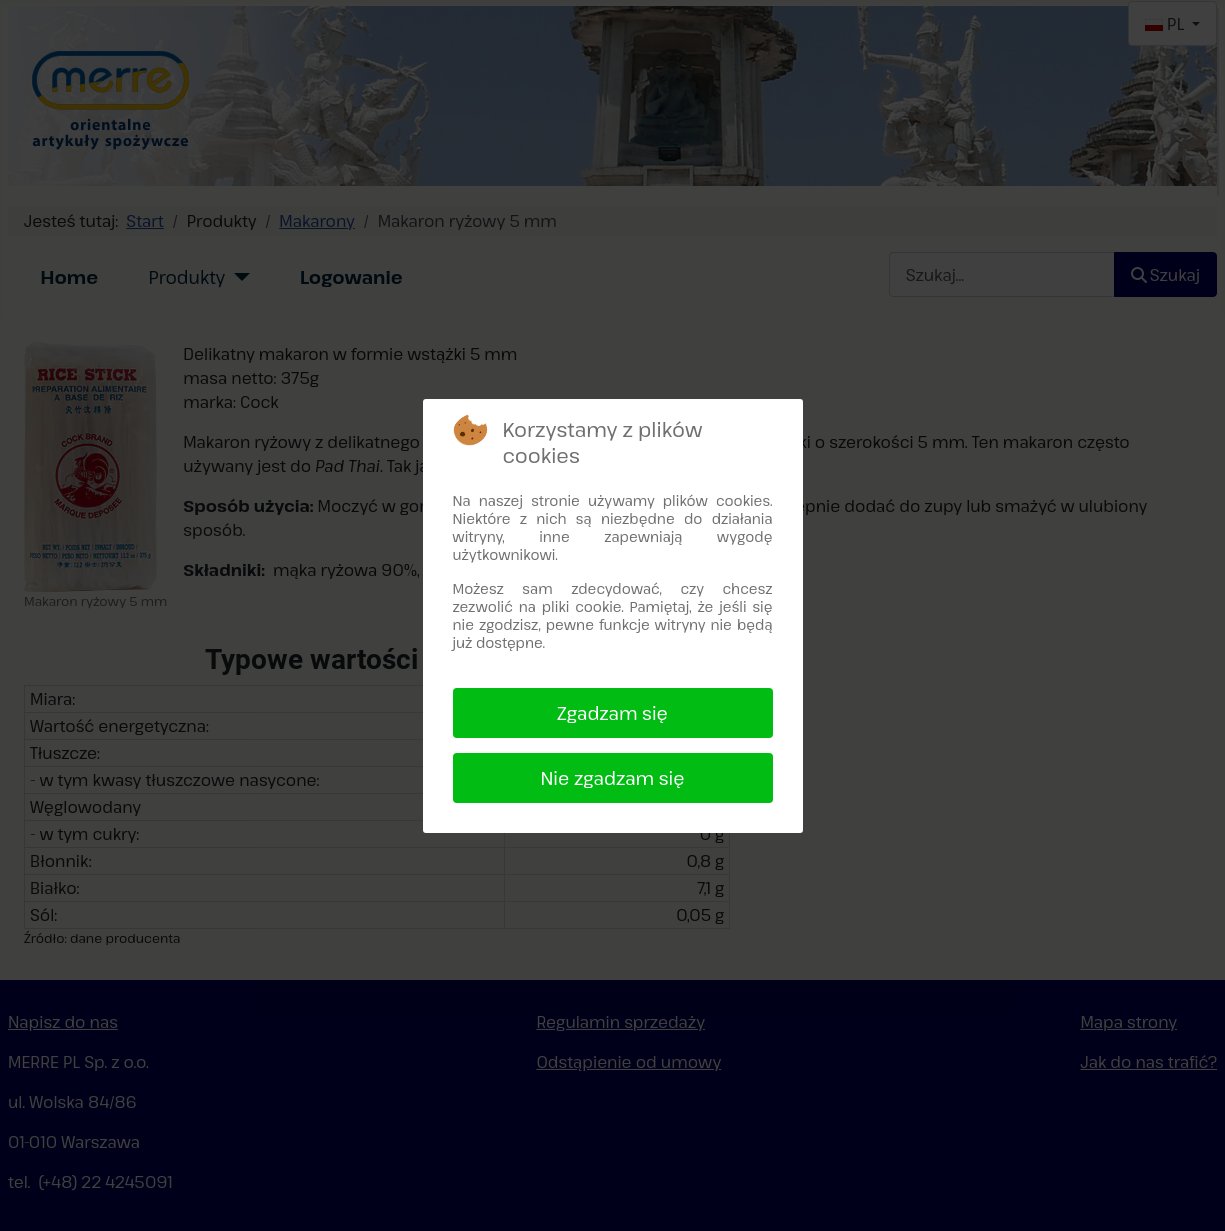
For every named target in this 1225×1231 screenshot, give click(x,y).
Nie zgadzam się (612, 778)
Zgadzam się (612, 713)
